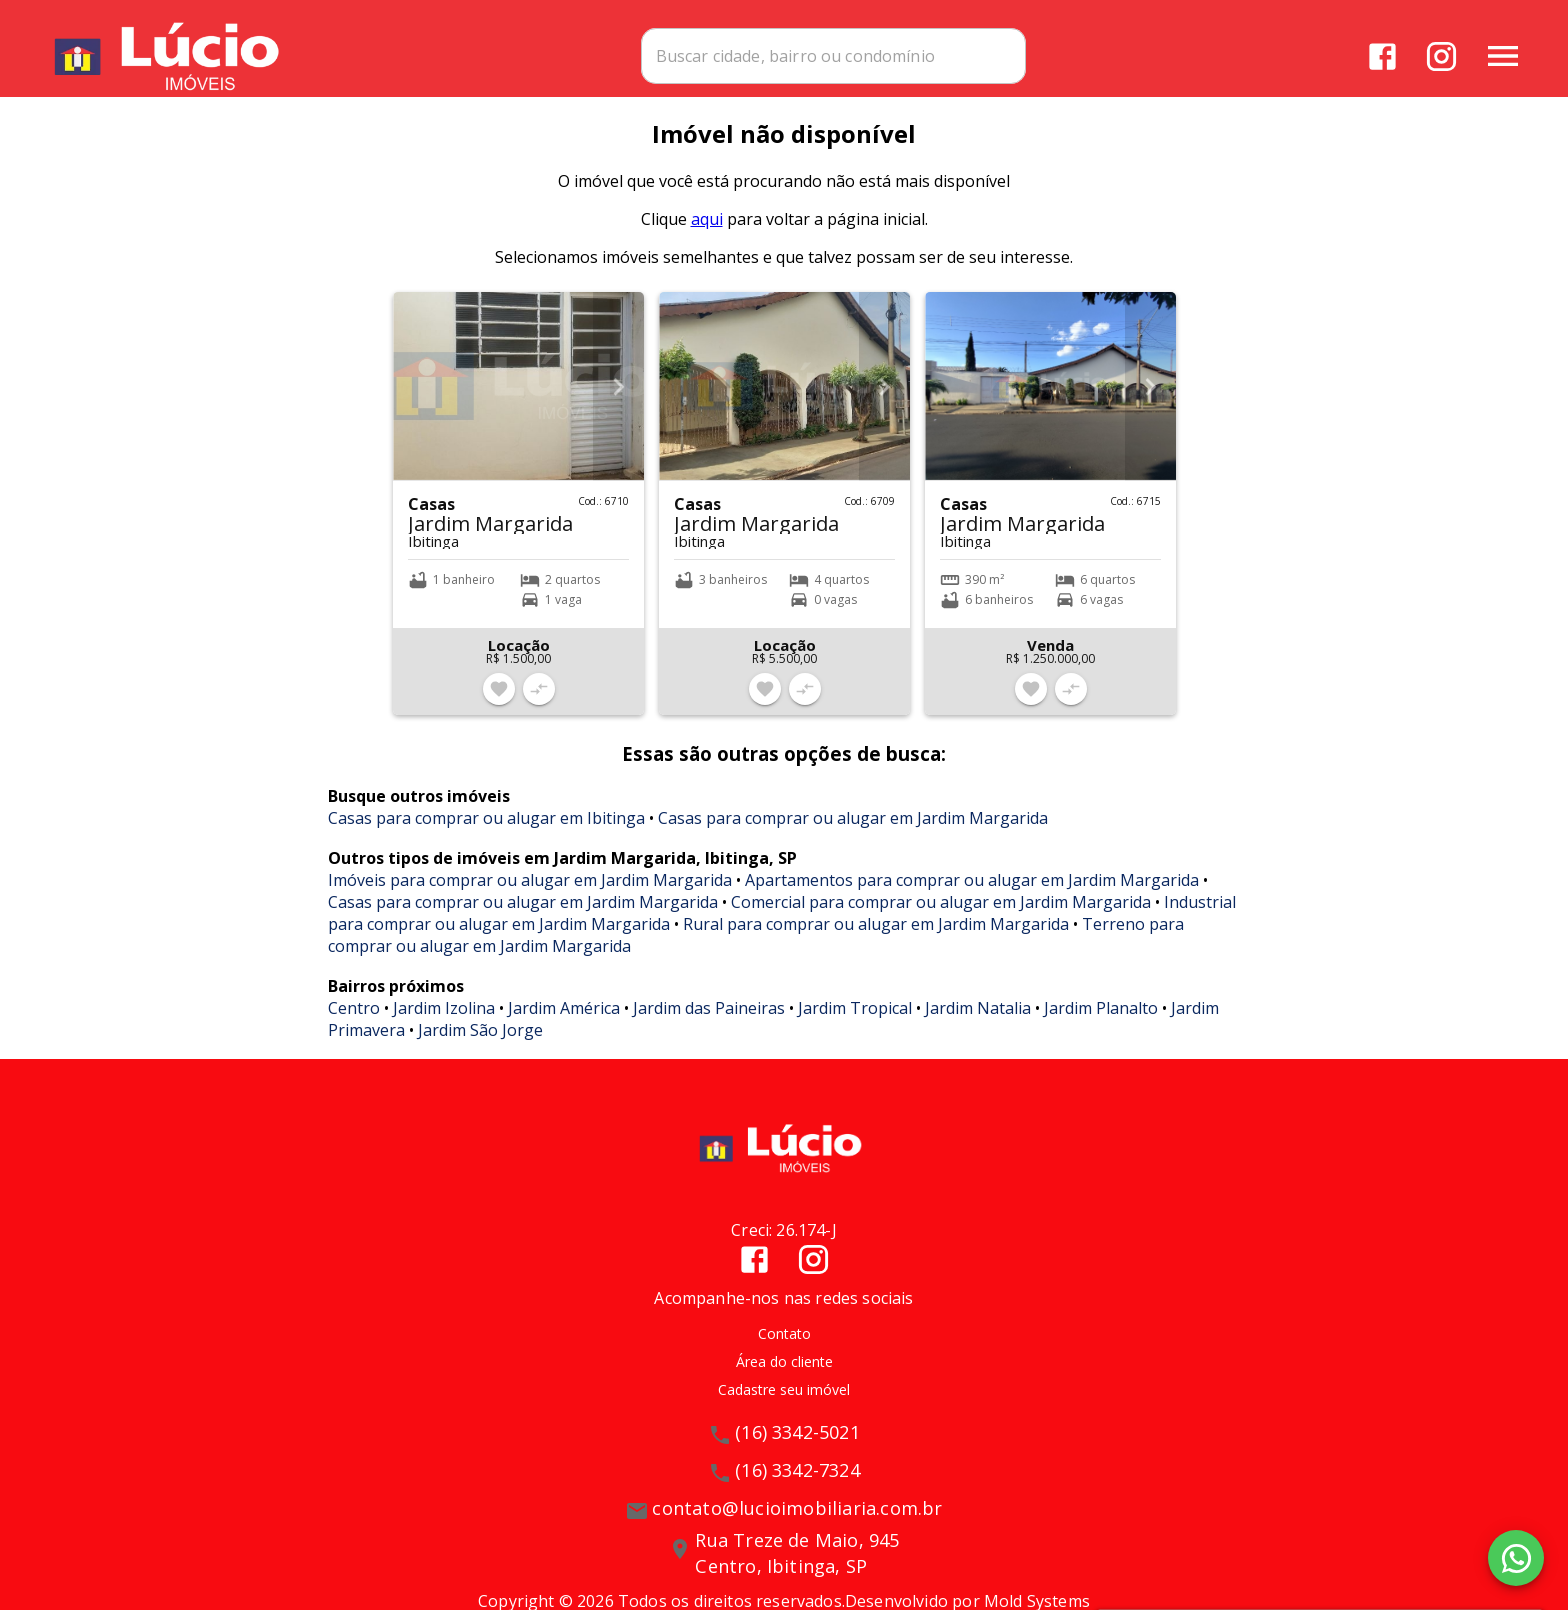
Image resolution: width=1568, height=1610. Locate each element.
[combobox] (895, 55)
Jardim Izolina (444, 1021)
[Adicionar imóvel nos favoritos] (499, 702)
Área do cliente (784, 1374)
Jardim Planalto (1101, 1021)
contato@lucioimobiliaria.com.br (797, 1521)
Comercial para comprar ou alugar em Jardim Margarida (941, 915)
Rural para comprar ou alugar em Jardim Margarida (876, 937)
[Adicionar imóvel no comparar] (539, 702)
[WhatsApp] (1516, 1558)
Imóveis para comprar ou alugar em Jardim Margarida (530, 893)
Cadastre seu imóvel (784, 1402)
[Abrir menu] (1502, 55)
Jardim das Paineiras (709, 1021)
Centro (354, 1021)
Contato (784, 1346)
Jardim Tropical (855, 1021)
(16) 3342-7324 (797, 1483)
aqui (707, 232)
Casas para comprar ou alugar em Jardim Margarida (853, 831)
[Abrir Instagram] (1440, 55)
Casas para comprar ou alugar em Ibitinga (486, 831)
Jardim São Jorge (480, 1043)
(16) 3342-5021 (797, 1445)
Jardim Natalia (978, 1021)
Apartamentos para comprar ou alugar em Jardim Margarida (972, 893)
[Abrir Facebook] (1381, 55)
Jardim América (564, 1021)
